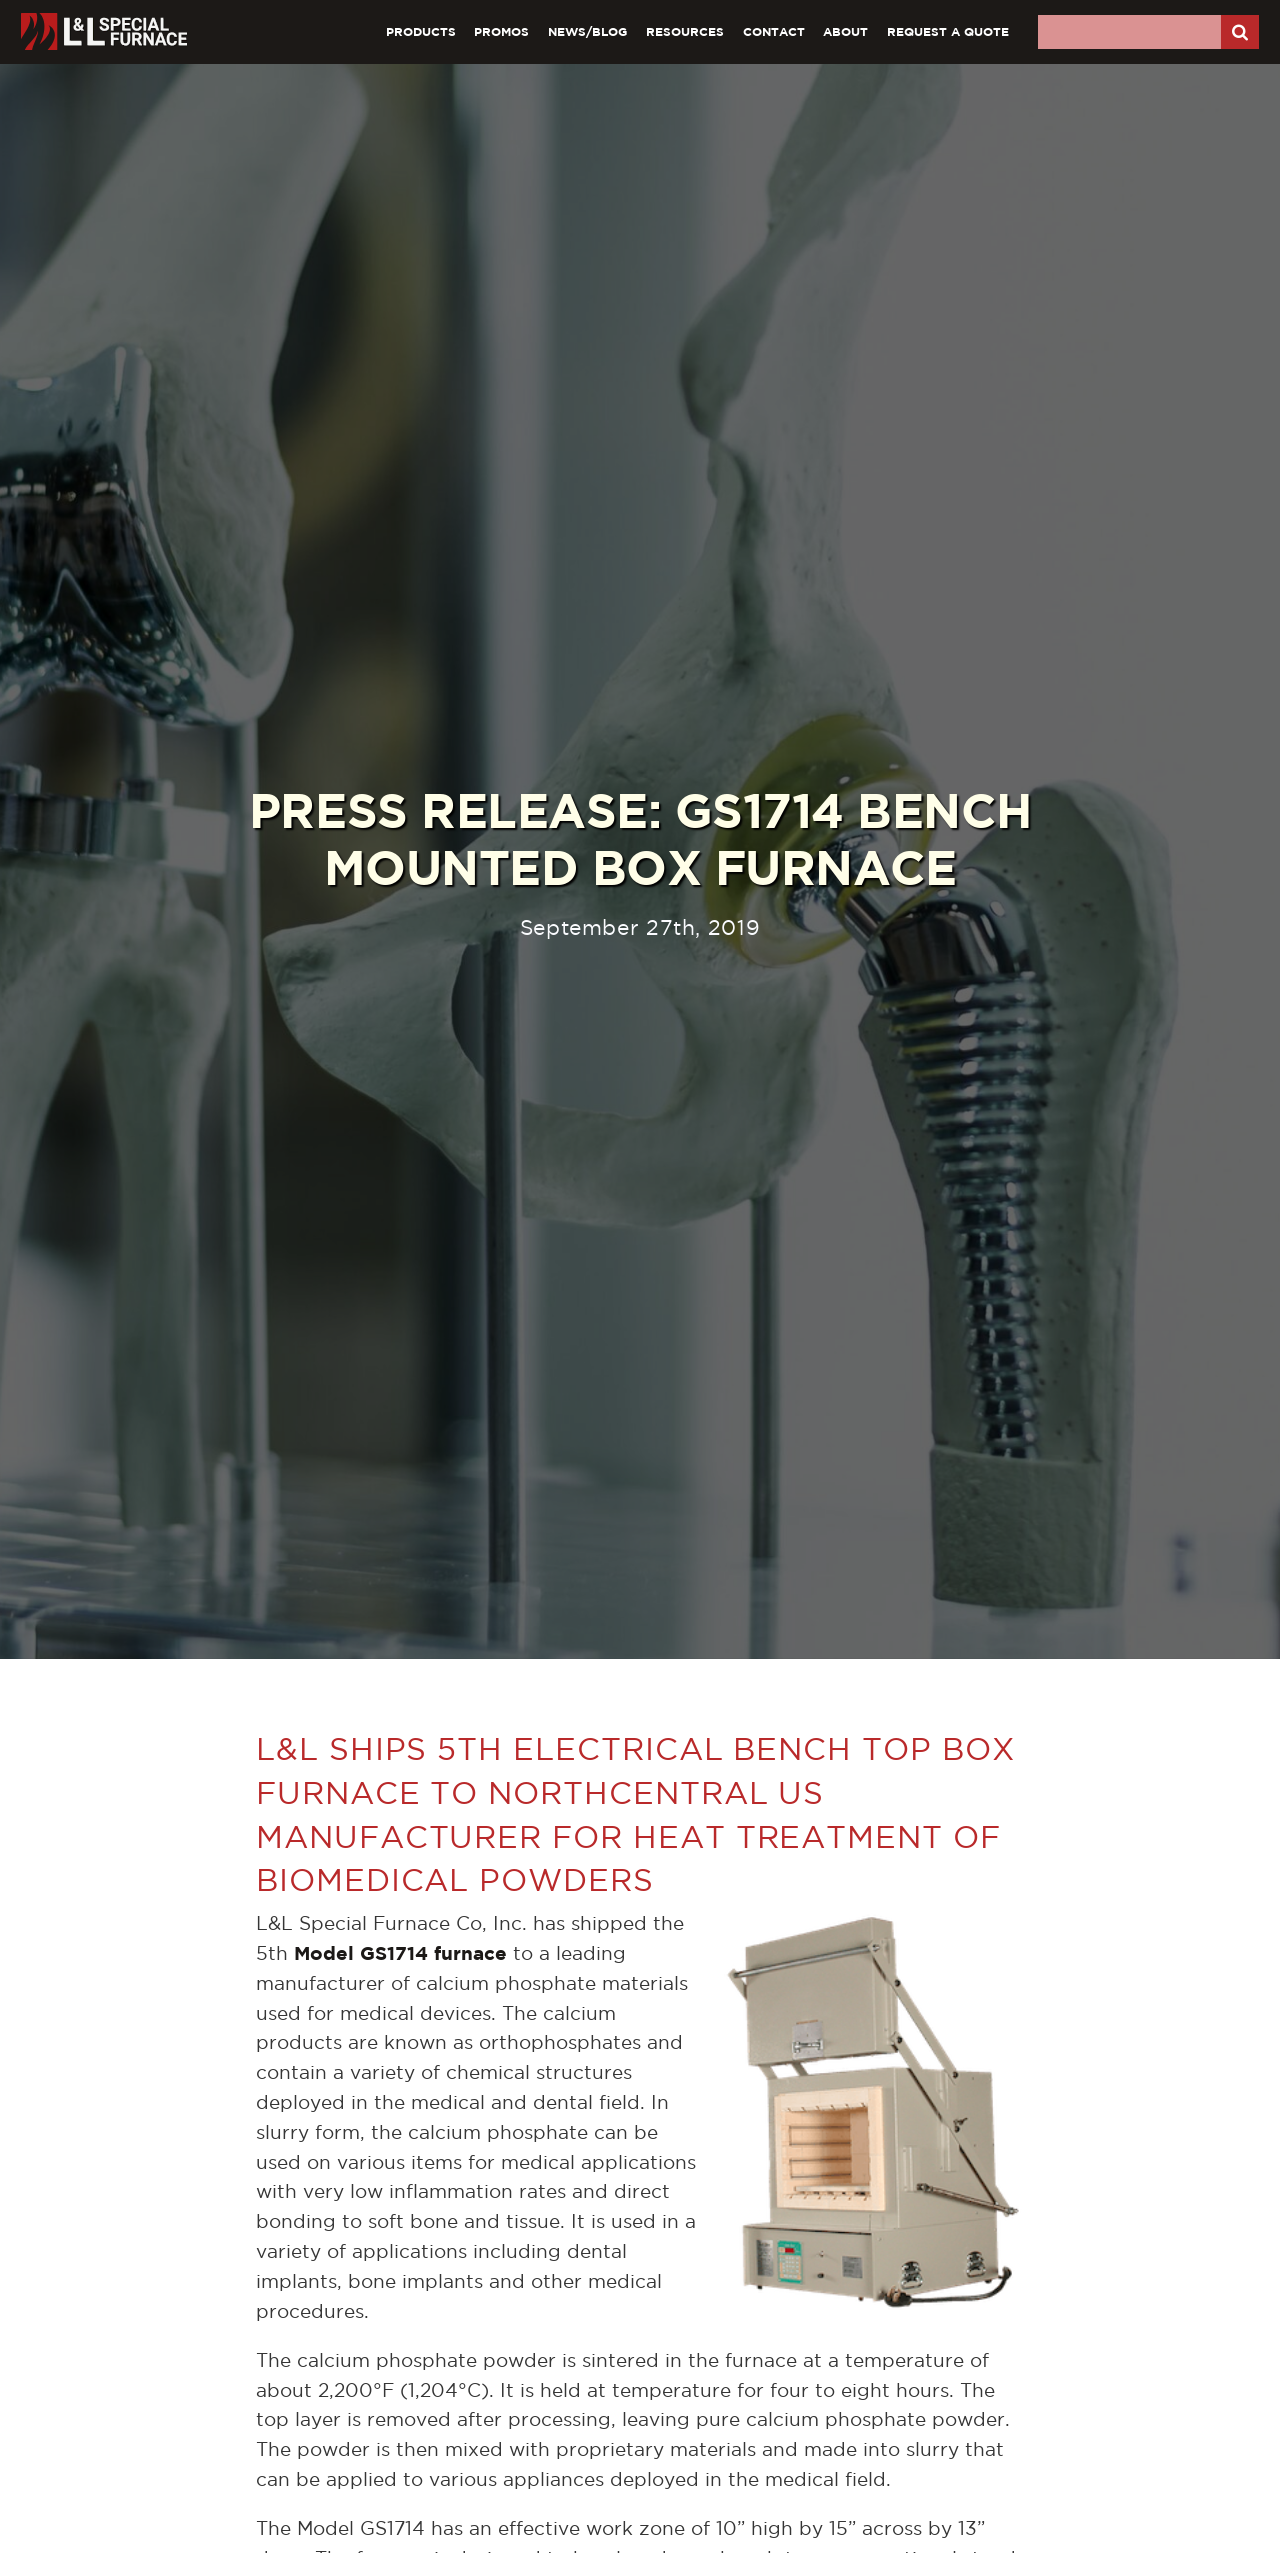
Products (421, 31)
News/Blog (587, 31)
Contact (774, 31)
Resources (685, 31)
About (845, 31)
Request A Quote (948, 31)
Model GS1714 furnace (400, 1953)
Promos (501, 31)
